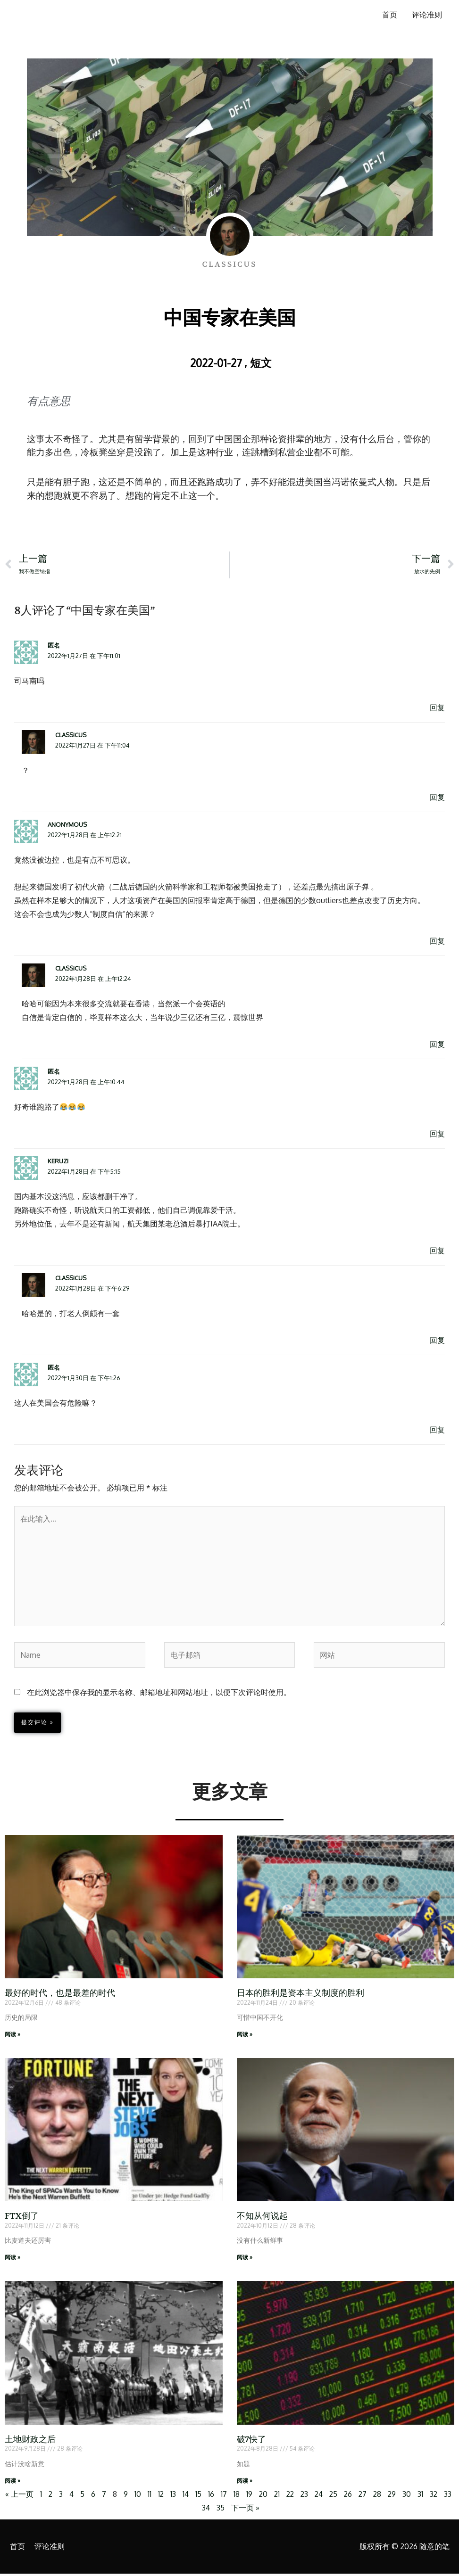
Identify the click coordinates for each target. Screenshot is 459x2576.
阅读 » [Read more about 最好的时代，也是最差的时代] (12, 2036)
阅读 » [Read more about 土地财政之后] (12, 2482)
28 (386, 2496)
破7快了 (252, 2441)
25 (340, 2496)
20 (267, 2496)
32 (443, 2496)
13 (176, 2496)
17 (228, 2496)
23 (310, 2496)
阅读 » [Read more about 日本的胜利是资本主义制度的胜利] (244, 2036)
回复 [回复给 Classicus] (437, 797)
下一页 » (251, 2510)
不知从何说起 (262, 2218)
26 (355, 2496)
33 (197, 2510)
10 (140, 2496)
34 (212, 2510)
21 (281, 2496)
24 (325, 2496)
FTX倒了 (22, 2218)
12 (164, 2496)
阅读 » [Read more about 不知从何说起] (244, 2259)
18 (240, 2496)
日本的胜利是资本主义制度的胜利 (300, 1995)
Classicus (70, 735)
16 (215, 2496)
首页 (389, 15)
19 (253, 2496)
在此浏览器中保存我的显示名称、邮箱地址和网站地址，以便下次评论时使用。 (159, 1694)
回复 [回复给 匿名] (437, 708)
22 (295, 2496)
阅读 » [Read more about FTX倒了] (12, 2259)
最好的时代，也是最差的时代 (60, 1995)
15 (202, 2496)
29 (401, 2496)
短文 (261, 362)
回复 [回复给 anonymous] (437, 941)
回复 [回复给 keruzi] (437, 1251)
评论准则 (427, 15)
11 (152, 2496)
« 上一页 (21, 2496)
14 (189, 2496)
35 (227, 2510)
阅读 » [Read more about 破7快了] (244, 2482)
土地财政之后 (30, 2441)
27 (371, 2496)
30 (416, 2496)
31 (430, 2496)
